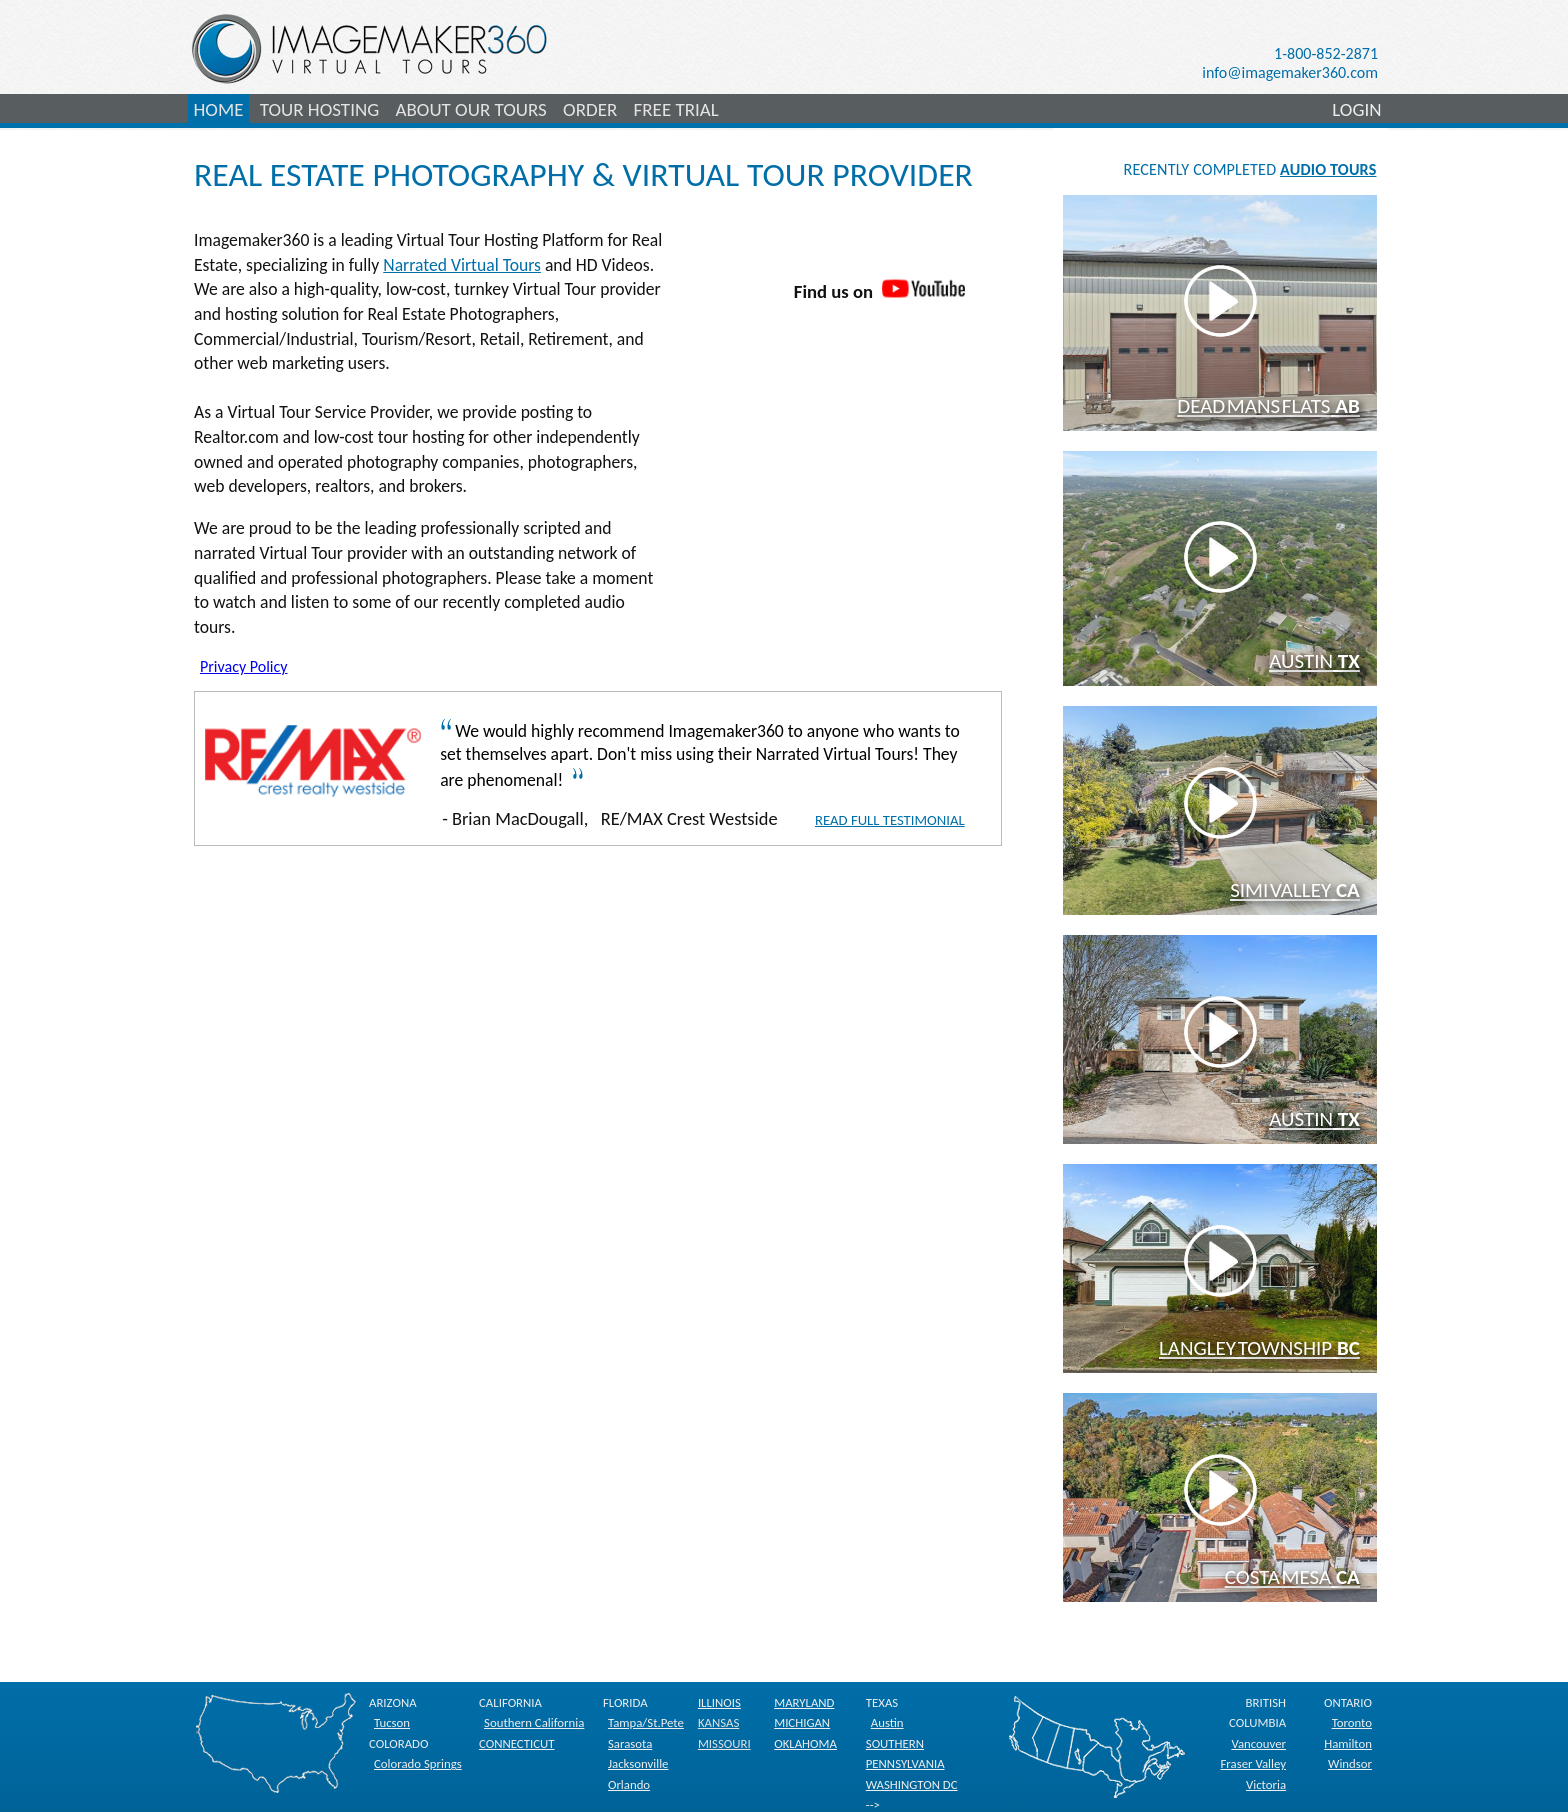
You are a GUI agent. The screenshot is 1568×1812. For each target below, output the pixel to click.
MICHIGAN (802, 1722)
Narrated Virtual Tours (462, 265)
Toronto (1352, 1722)
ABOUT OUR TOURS (470, 109)
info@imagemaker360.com (1290, 72)
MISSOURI (724, 1743)
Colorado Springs (418, 1763)
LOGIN (1356, 109)
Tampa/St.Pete (646, 1722)
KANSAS (718, 1722)
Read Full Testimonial (890, 820)
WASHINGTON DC (912, 1784)
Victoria (1266, 1784)
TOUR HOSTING (319, 109)
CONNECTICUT (516, 1743)
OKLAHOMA (805, 1743)
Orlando (629, 1784)
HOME (219, 109)
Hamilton (1348, 1743)
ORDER (590, 109)
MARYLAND (804, 1702)
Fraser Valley (1253, 1763)
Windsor (1350, 1763)
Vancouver (1258, 1743)
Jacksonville (638, 1763)
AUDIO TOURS (1328, 169)
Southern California (534, 1722)
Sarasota (630, 1743)
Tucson (392, 1722)
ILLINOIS (719, 1702)
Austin (887, 1722)
